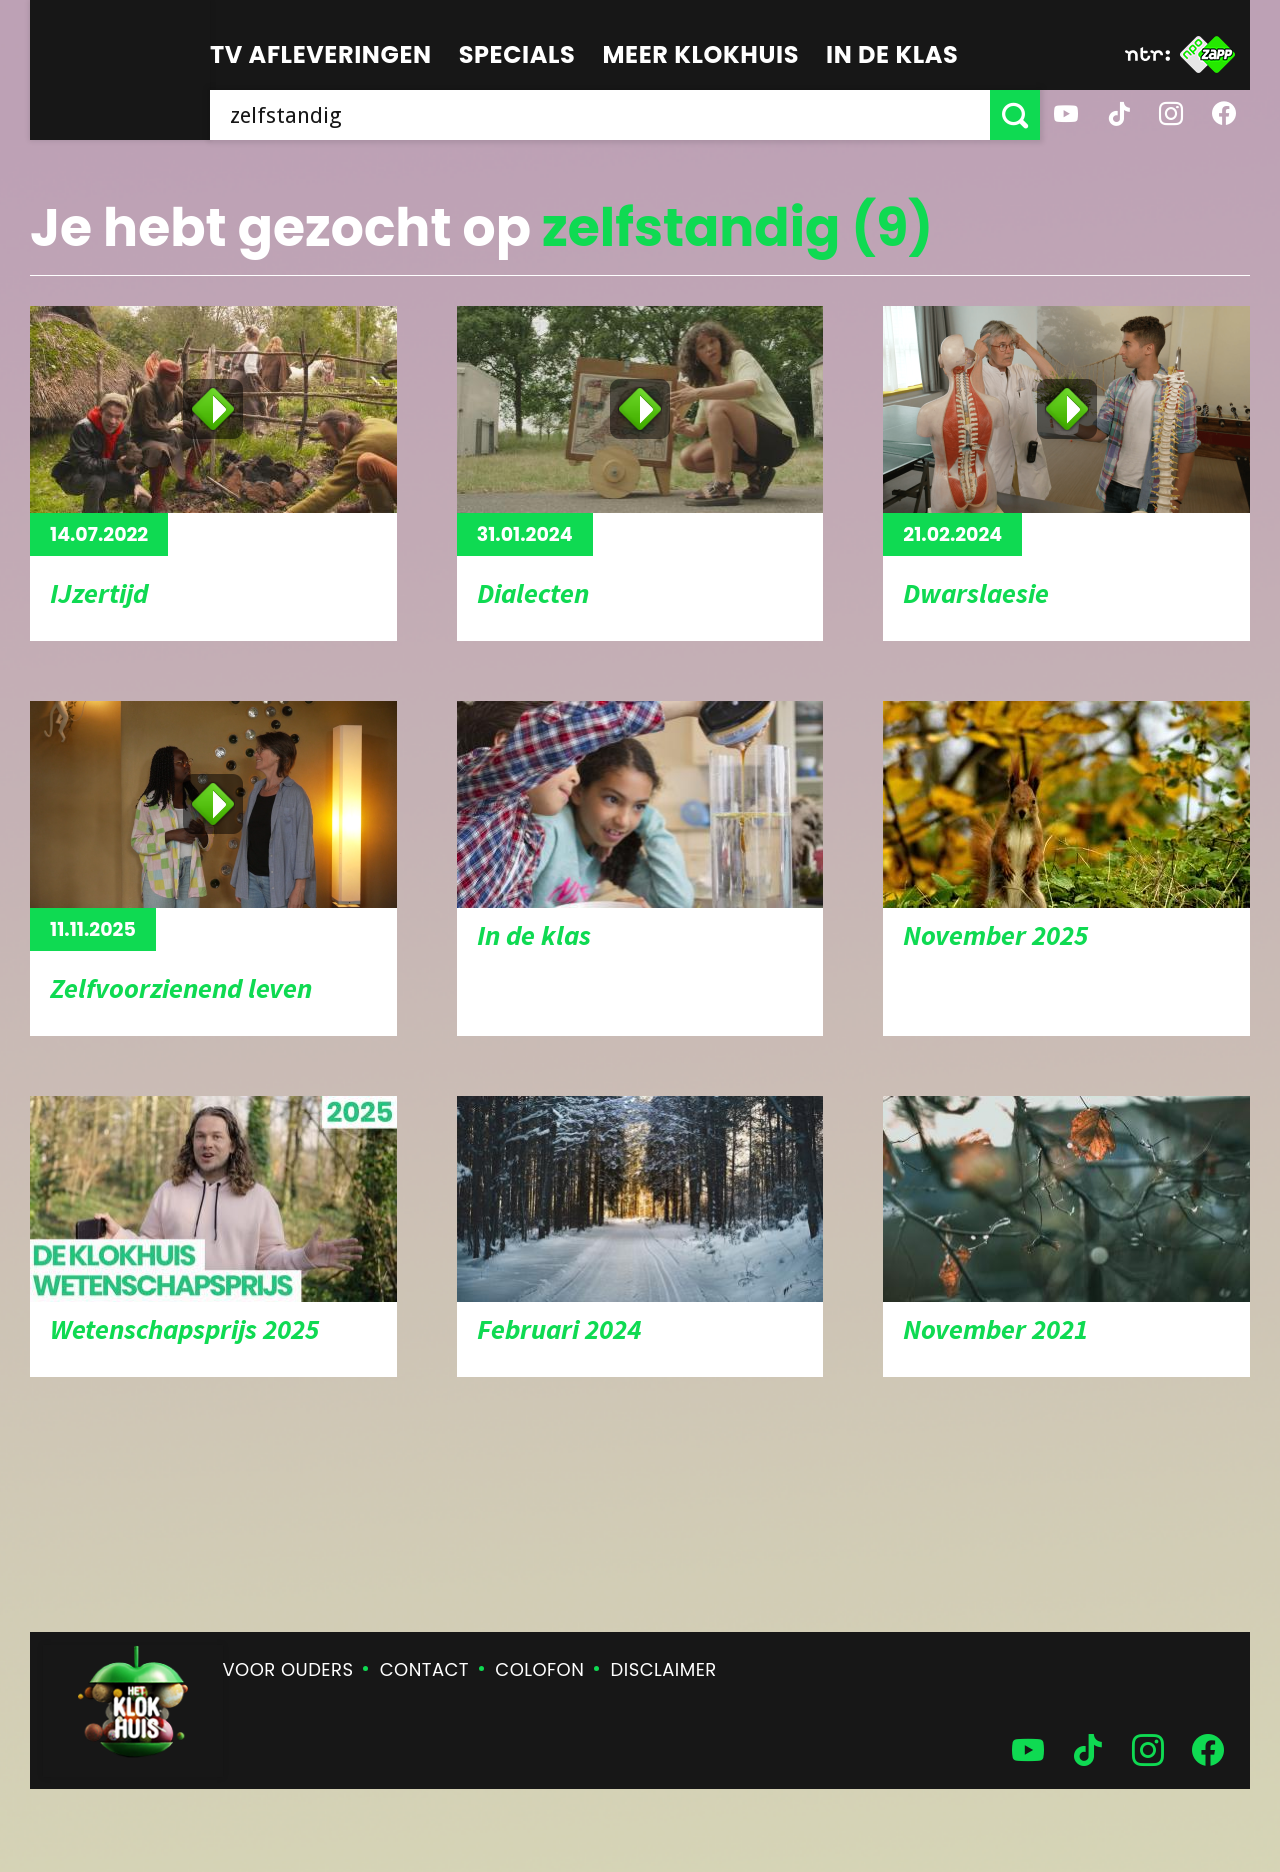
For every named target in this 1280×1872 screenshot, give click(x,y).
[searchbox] (600, 115)
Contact (424, 1669)
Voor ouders (288, 1669)
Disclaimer (664, 1669)
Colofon (539, 1669)
